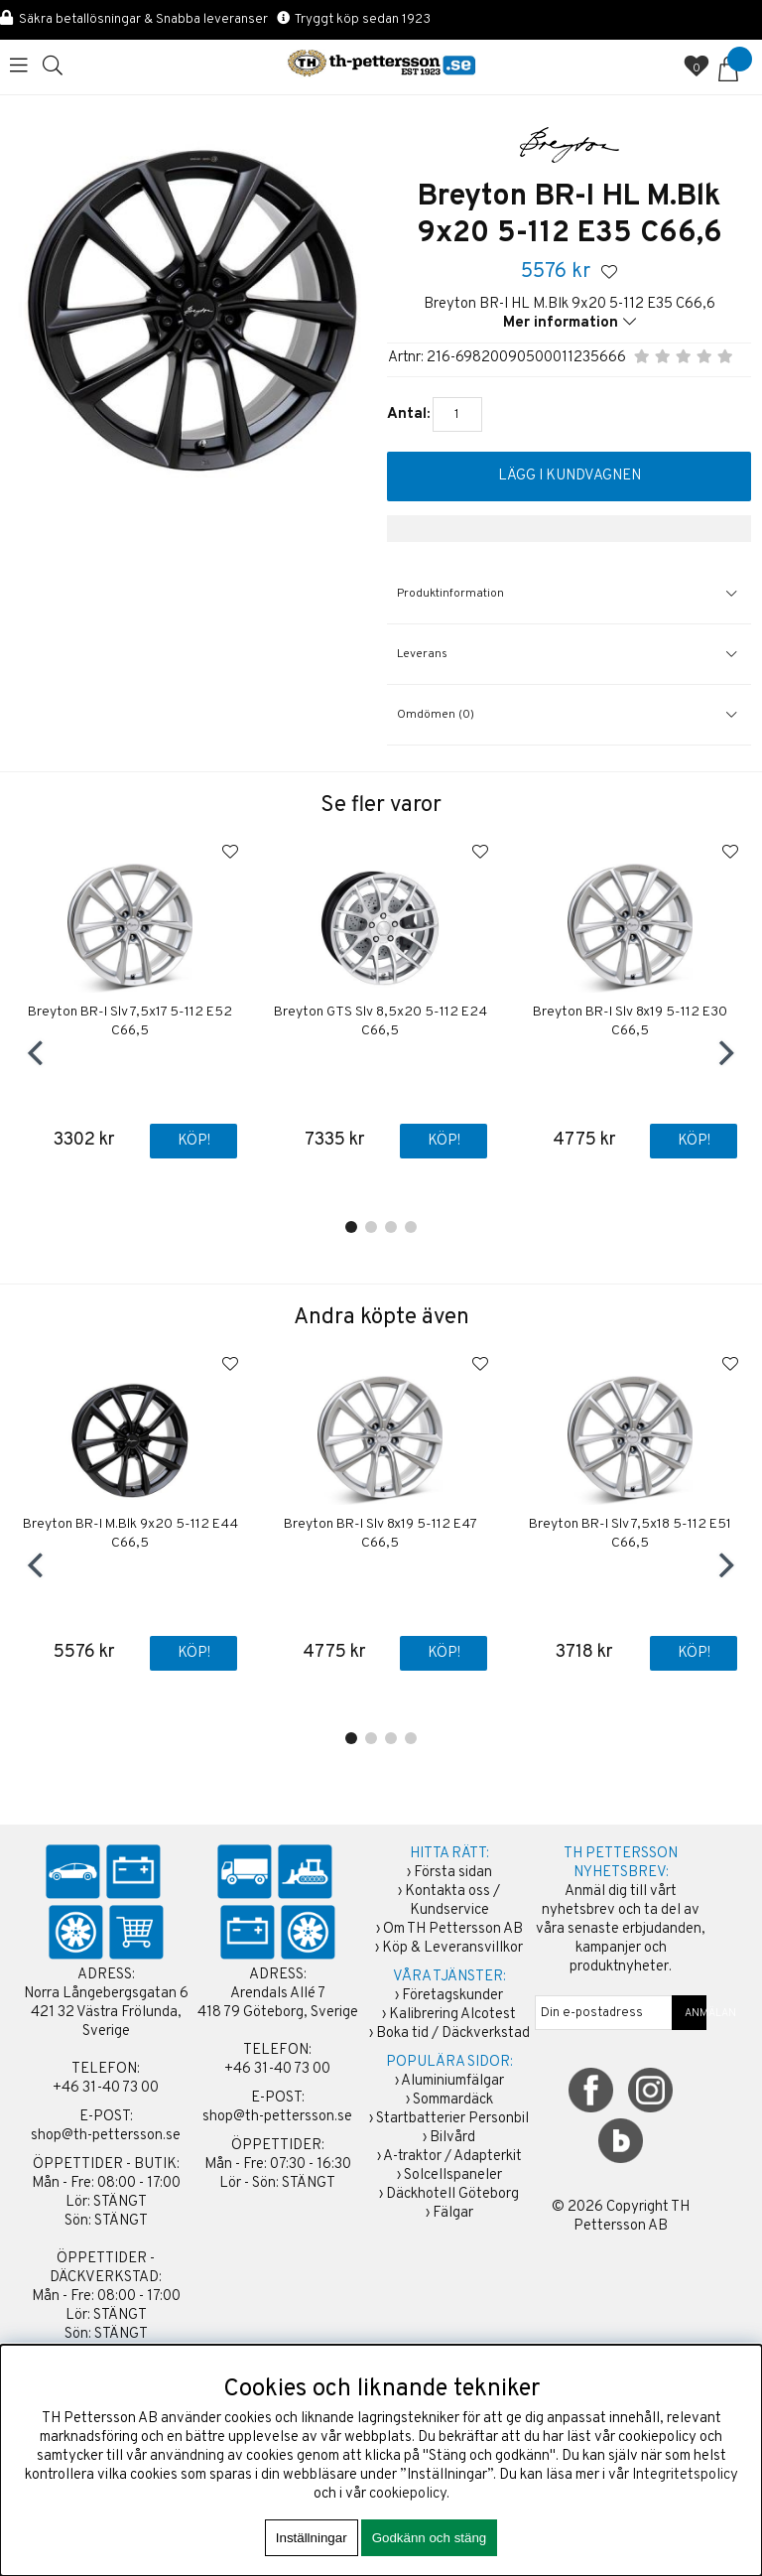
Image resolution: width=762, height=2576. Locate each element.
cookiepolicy (407, 2494)
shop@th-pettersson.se (106, 2135)
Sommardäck (453, 2100)
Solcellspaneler (453, 2175)
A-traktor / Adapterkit (452, 2156)
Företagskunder (452, 1995)
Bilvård (452, 2137)
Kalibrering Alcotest (452, 2014)
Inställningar (311, 2537)
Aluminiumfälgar (452, 2081)
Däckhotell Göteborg (452, 2194)
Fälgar (453, 2213)
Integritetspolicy (685, 2475)
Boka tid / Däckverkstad (453, 2033)
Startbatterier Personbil (452, 2118)
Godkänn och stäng (429, 2537)
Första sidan (453, 1872)
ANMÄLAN (689, 2013)
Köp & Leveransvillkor (452, 1948)
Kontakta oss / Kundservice (452, 1901)
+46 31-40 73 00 (106, 2088)
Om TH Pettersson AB (453, 1929)
